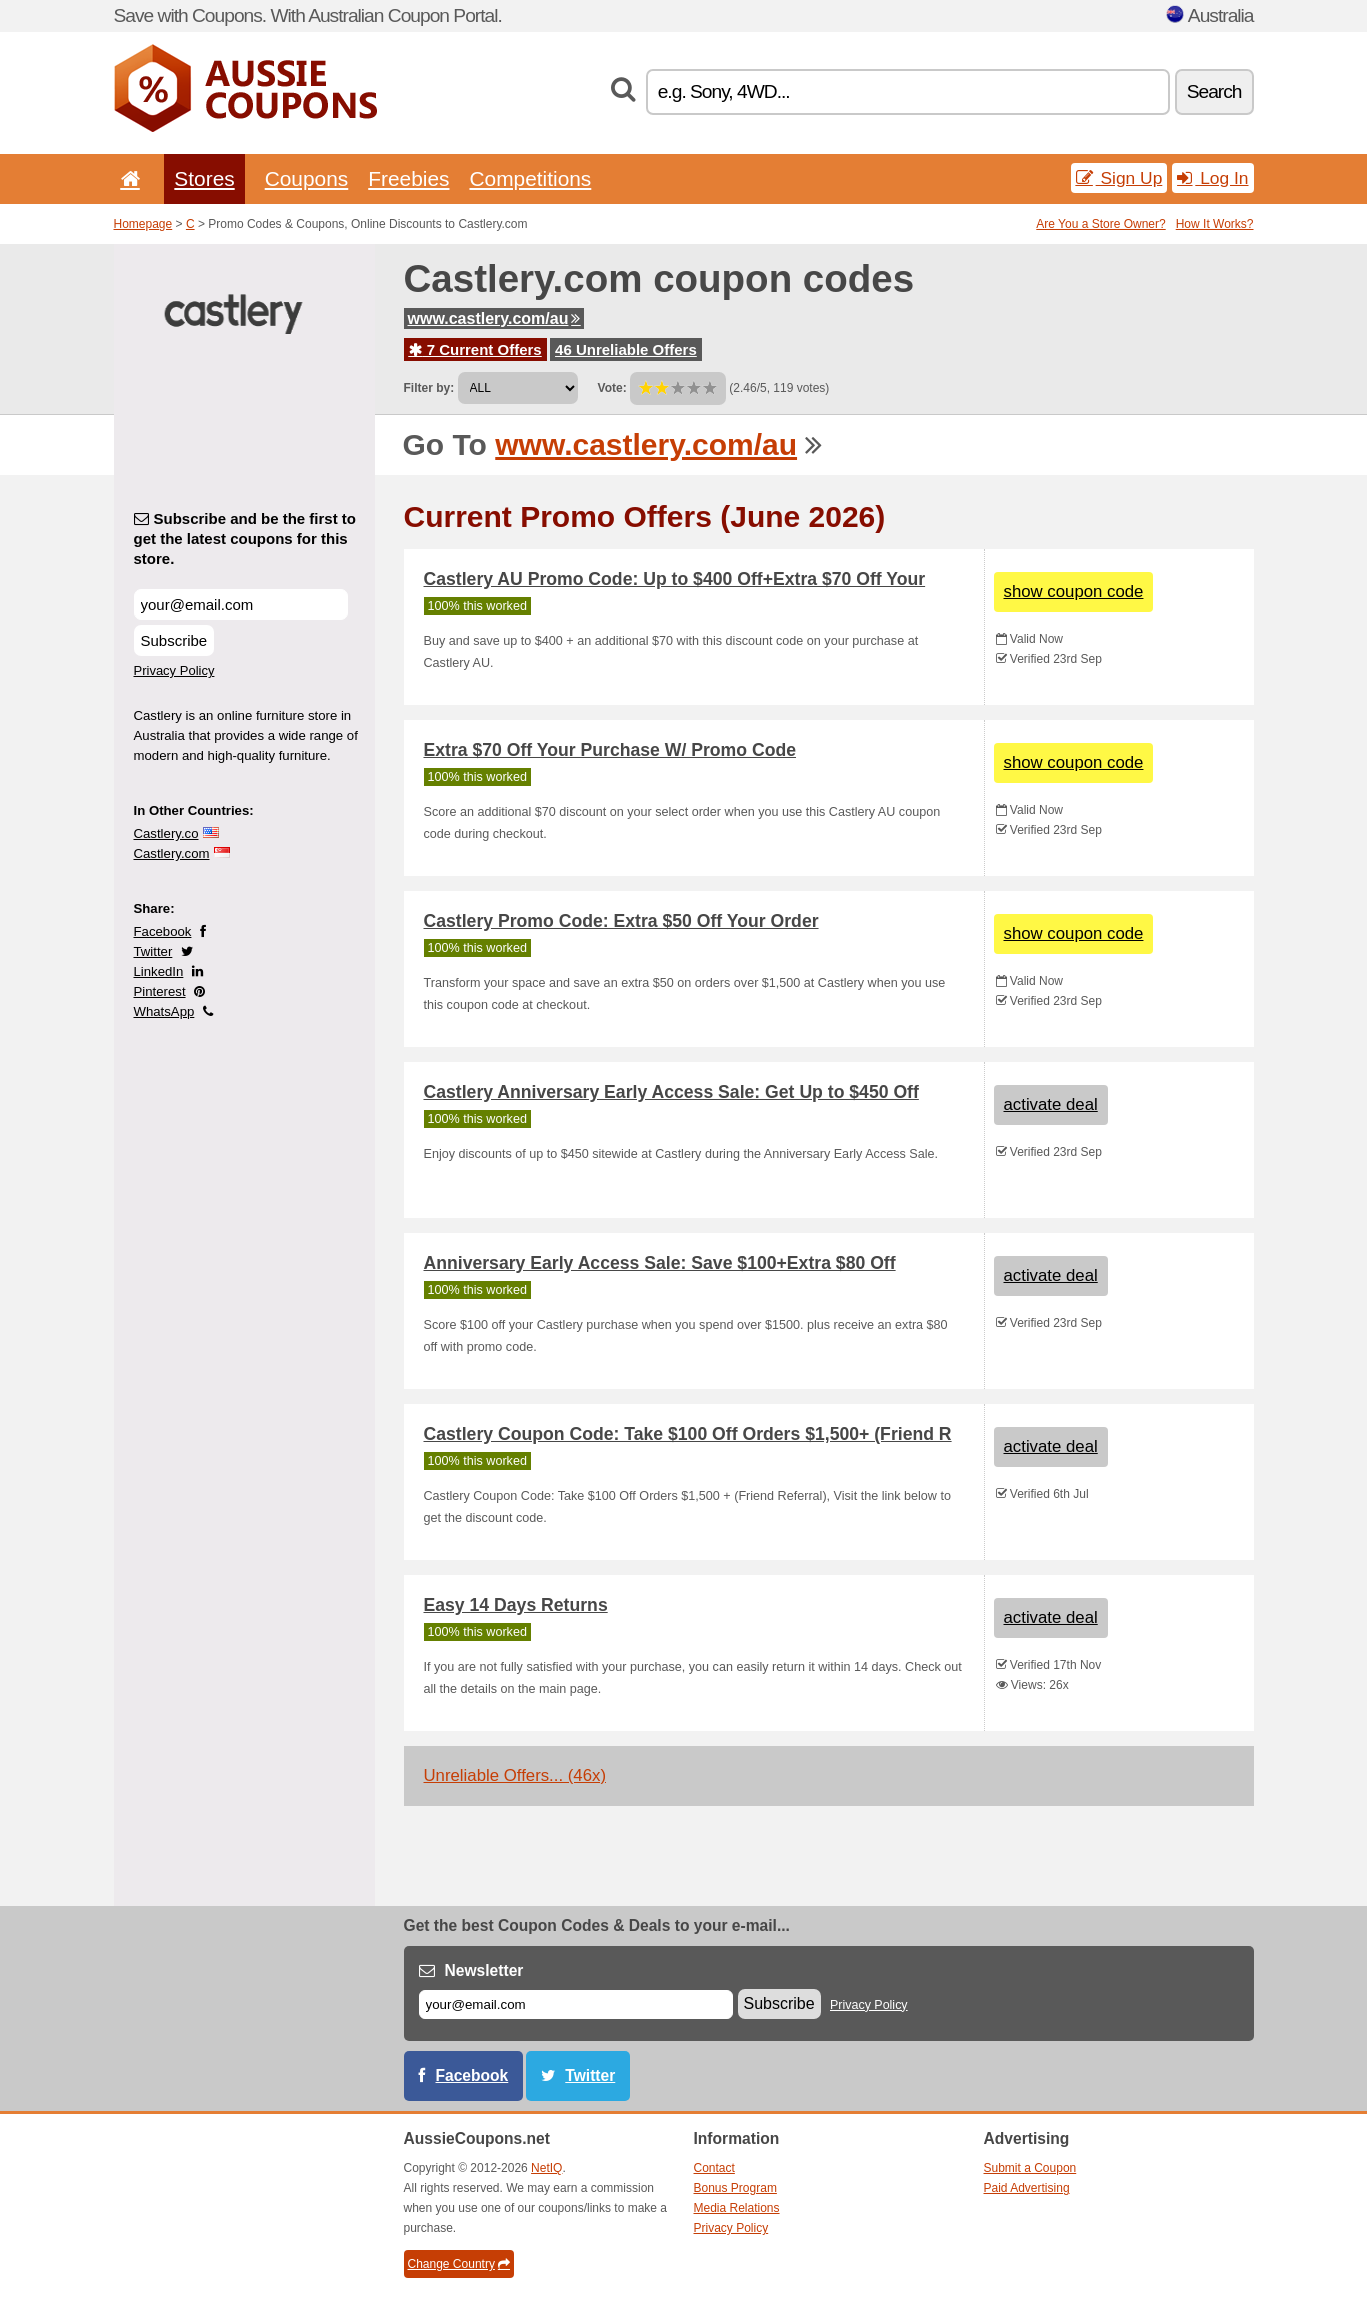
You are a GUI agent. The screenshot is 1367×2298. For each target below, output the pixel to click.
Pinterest (160, 991)
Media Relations (737, 2208)
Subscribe (174, 640)
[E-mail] (576, 2004)
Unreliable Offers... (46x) (515, 1775)
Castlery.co (166, 833)
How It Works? (1215, 224)
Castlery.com (172, 853)
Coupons (307, 178)
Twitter (153, 951)
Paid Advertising (1027, 2188)
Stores (204, 178)
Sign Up (1119, 178)
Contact (714, 2168)
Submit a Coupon (1030, 2168)
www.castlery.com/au (494, 318)
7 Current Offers (475, 349)
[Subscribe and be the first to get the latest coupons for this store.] (241, 604)
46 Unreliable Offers (626, 349)
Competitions (530, 178)
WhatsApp (164, 1011)
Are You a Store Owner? (1100, 224)
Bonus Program (735, 2188)
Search (1214, 91)
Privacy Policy (174, 670)
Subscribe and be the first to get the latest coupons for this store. (245, 538)
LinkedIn (159, 971)
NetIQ (546, 2168)
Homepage (143, 224)
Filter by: (429, 388)
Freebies (408, 178)
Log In (1212, 178)
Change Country (459, 2264)
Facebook (163, 931)
